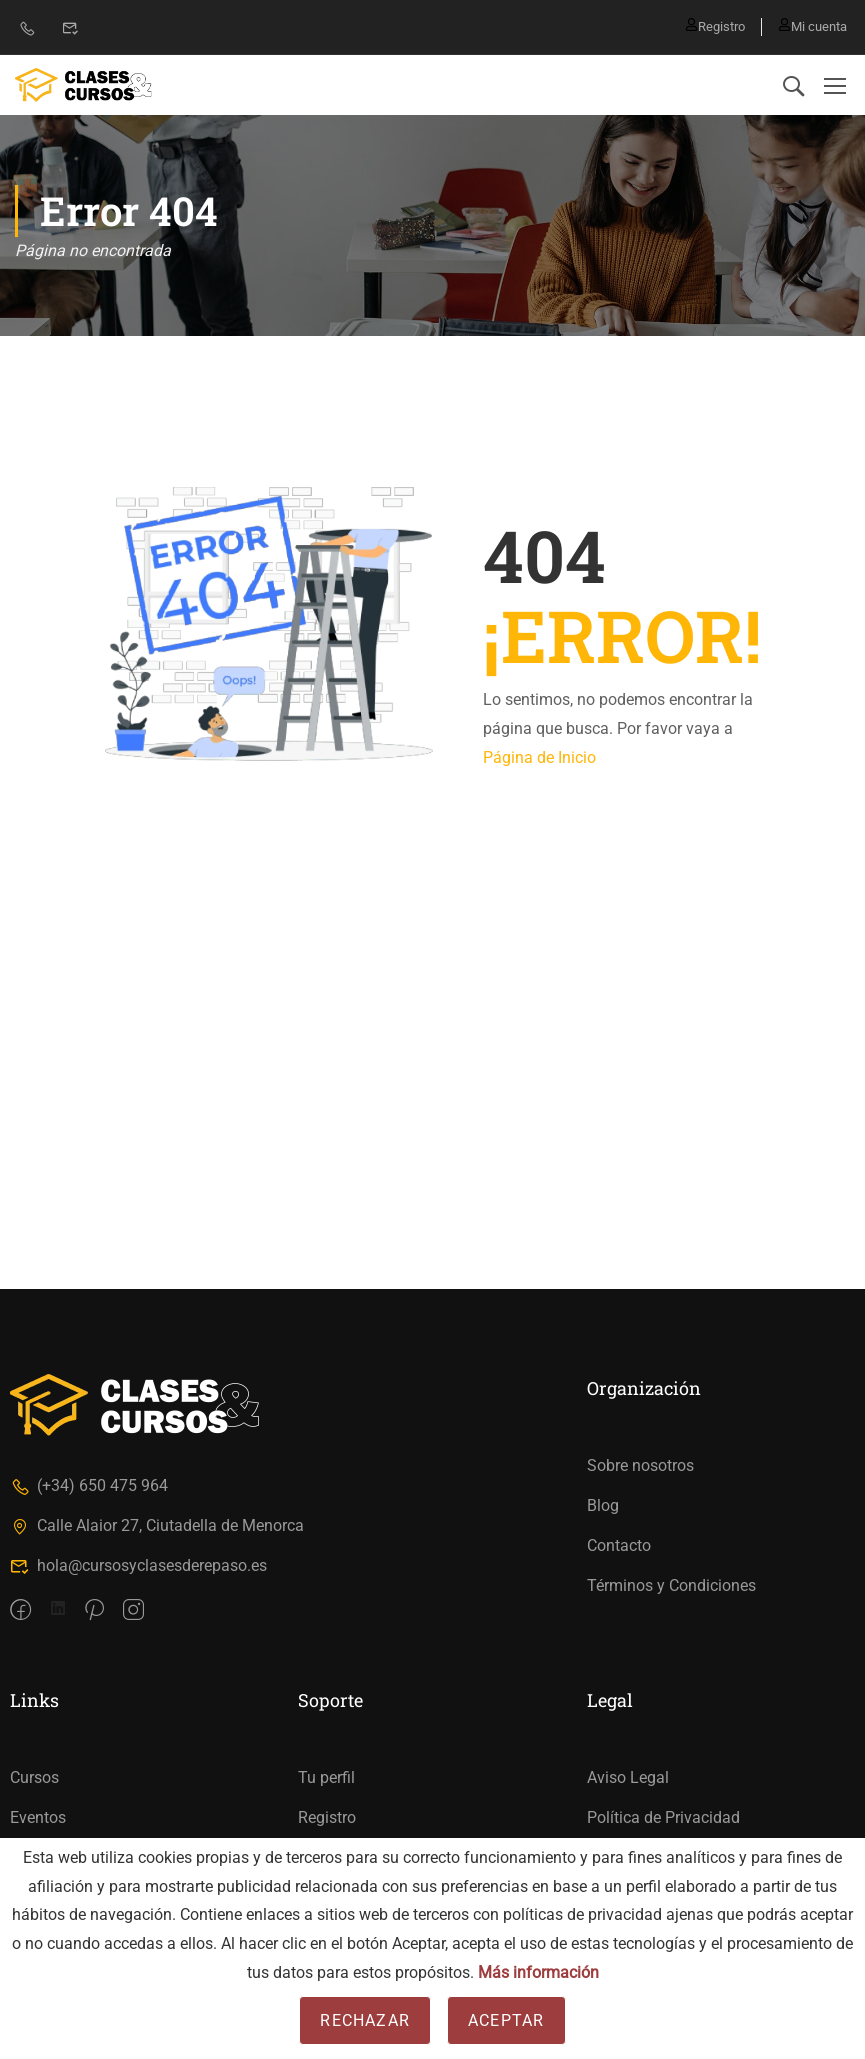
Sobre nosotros (640, 1465)
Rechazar (365, 2020)
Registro (707, 26)
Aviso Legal (628, 1777)
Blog (603, 1505)
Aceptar (506, 2020)
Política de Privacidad (663, 1817)
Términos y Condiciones (671, 1585)
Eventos (38, 1817)
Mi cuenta (812, 26)
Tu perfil (326, 1777)
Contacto (619, 1545)
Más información (538, 1972)
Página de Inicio (539, 757)
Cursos (34, 1777)
